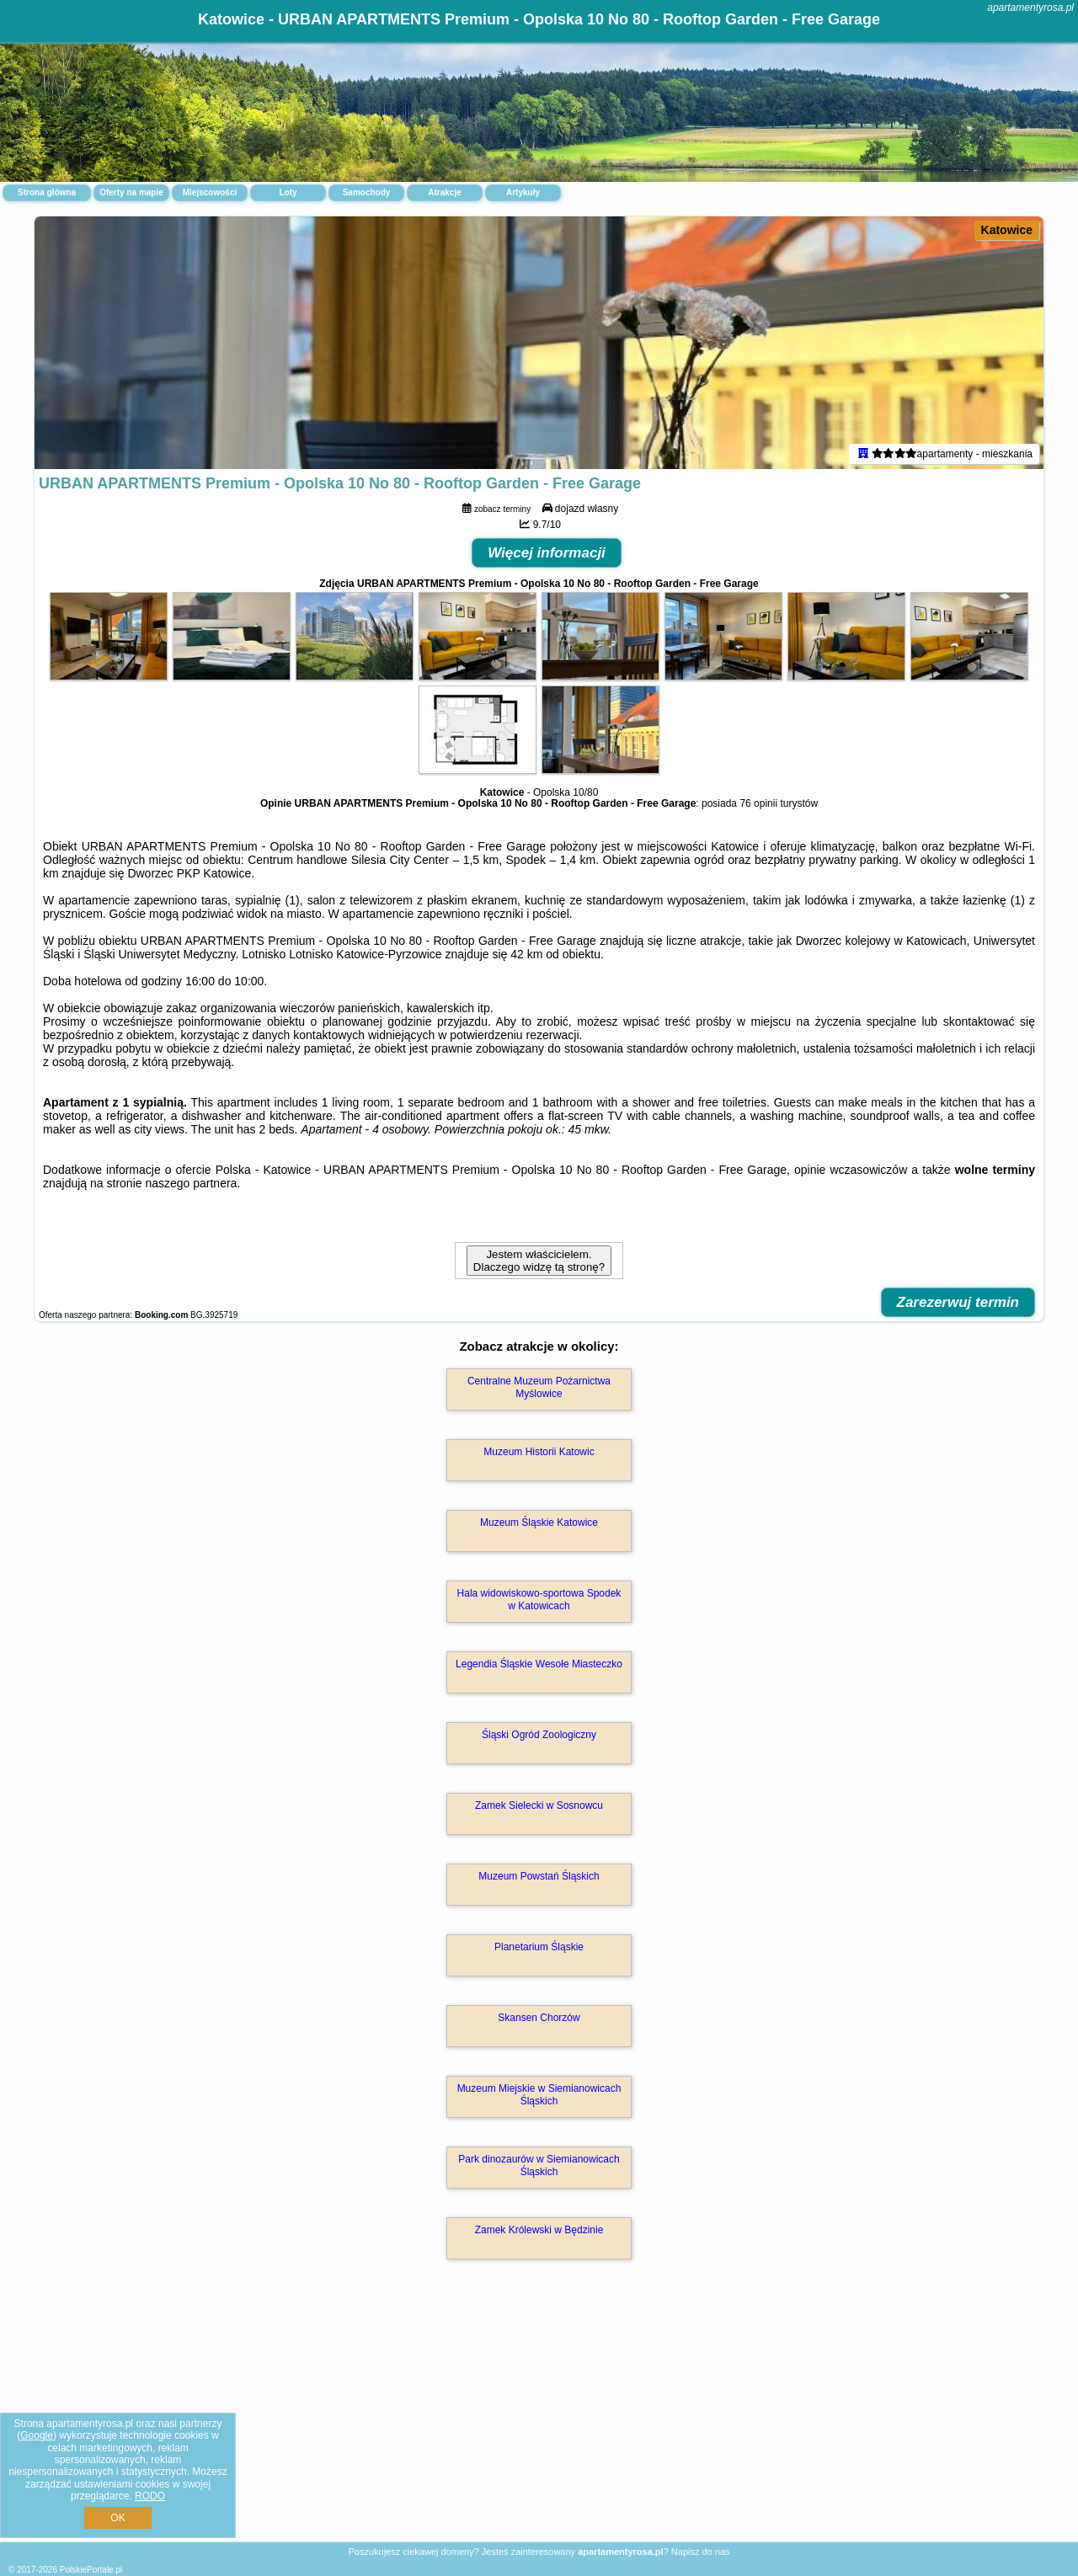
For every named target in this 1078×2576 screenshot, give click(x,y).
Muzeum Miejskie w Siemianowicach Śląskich (539, 2094)
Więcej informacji (547, 553)
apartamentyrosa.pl (1030, 7)
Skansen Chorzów (538, 2018)
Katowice (1007, 230)
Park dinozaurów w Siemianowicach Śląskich (538, 2165)
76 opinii (758, 803)
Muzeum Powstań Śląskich (538, 1876)
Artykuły (523, 192)
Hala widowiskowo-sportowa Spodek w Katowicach (539, 1599)
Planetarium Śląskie (539, 1947)
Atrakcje (444, 192)
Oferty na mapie (131, 192)
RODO (150, 2496)
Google (36, 2435)
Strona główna (47, 192)
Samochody (367, 192)
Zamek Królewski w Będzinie (539, 2230)
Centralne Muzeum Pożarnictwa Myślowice (539, 1387)
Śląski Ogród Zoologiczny (539, 1735)
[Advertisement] (539, 2418)
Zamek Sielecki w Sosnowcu (539, 1805)
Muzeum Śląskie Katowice (539, 1522)
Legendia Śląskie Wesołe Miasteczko (539, 1664)
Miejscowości (210, 192)
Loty (287, 192)
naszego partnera (191, 1183)
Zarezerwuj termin (958, 1302)
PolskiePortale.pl (91, 2569)
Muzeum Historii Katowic (538, 1452)
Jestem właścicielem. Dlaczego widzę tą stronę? (539, 1260)
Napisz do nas (700, 2552)
